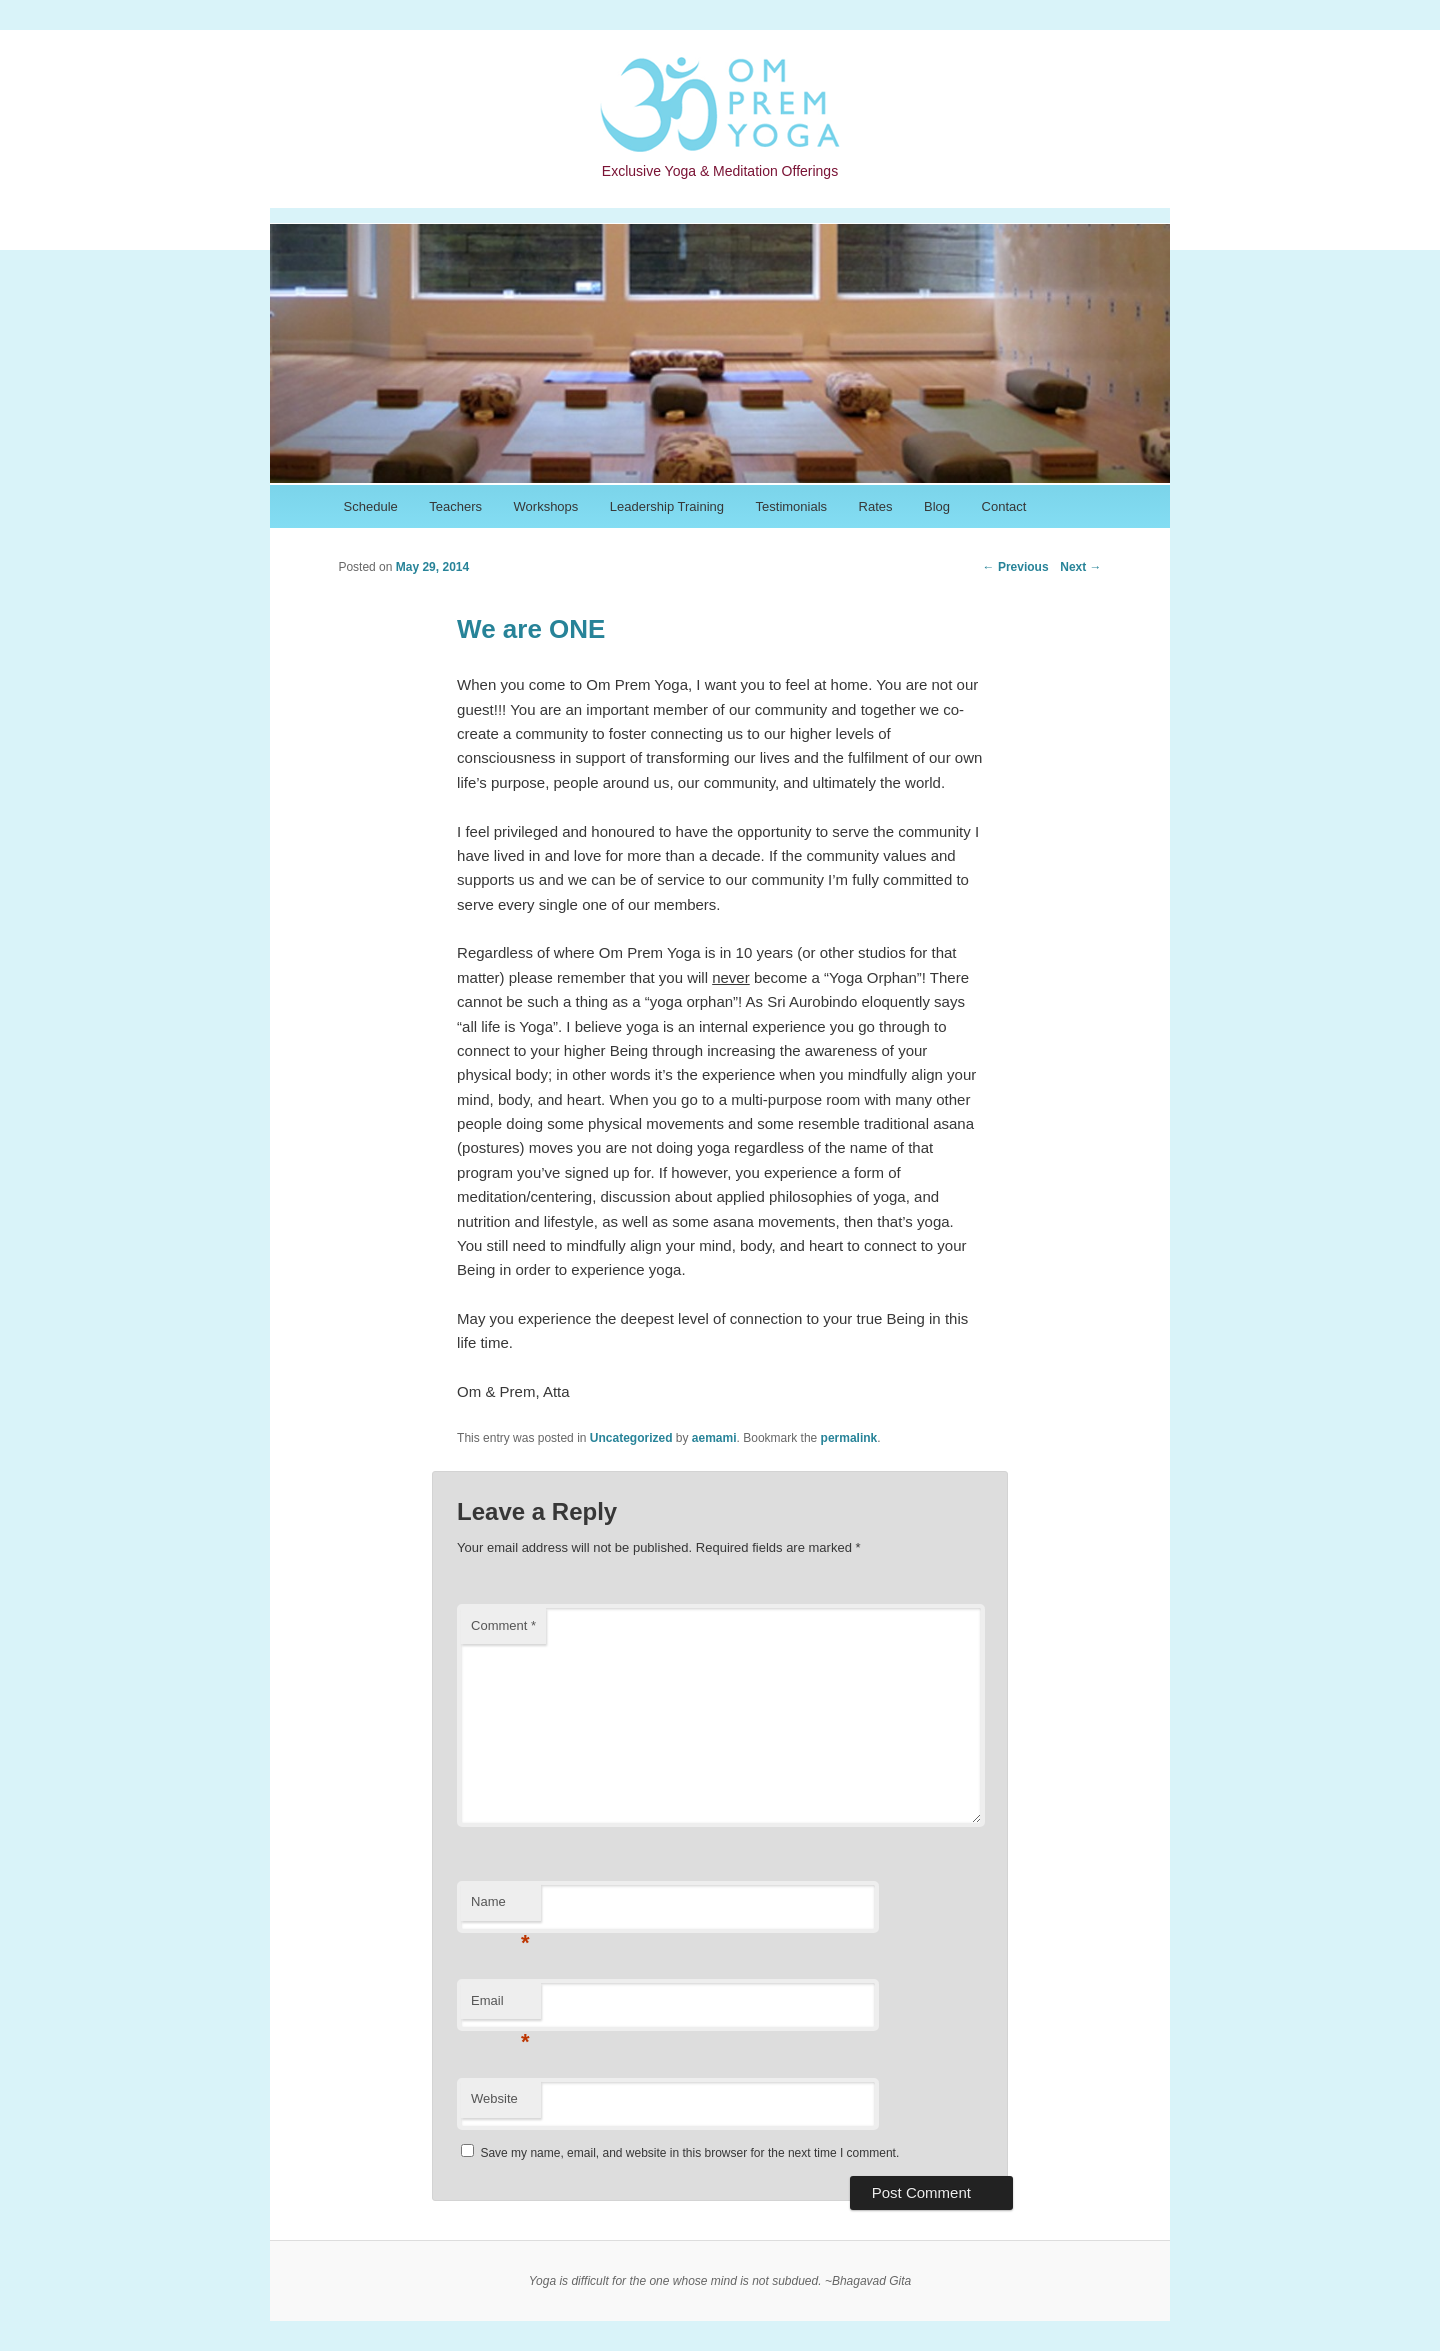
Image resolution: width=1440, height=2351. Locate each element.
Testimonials (792, 506)
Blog (937, 506)
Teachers (455, 506)
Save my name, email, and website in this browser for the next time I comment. (689, 2153)
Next (1080, 567)
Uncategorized (631, 1438)
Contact (1004, 506)
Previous (1016, 567)
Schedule (371, 506)
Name (500, 1907)
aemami (714, 1438)
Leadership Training (667, 506)
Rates (876, 506)
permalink (849, 1438)
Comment (503, 1625)
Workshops (546, 506)
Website (494, 2098)
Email (500, 2006)
